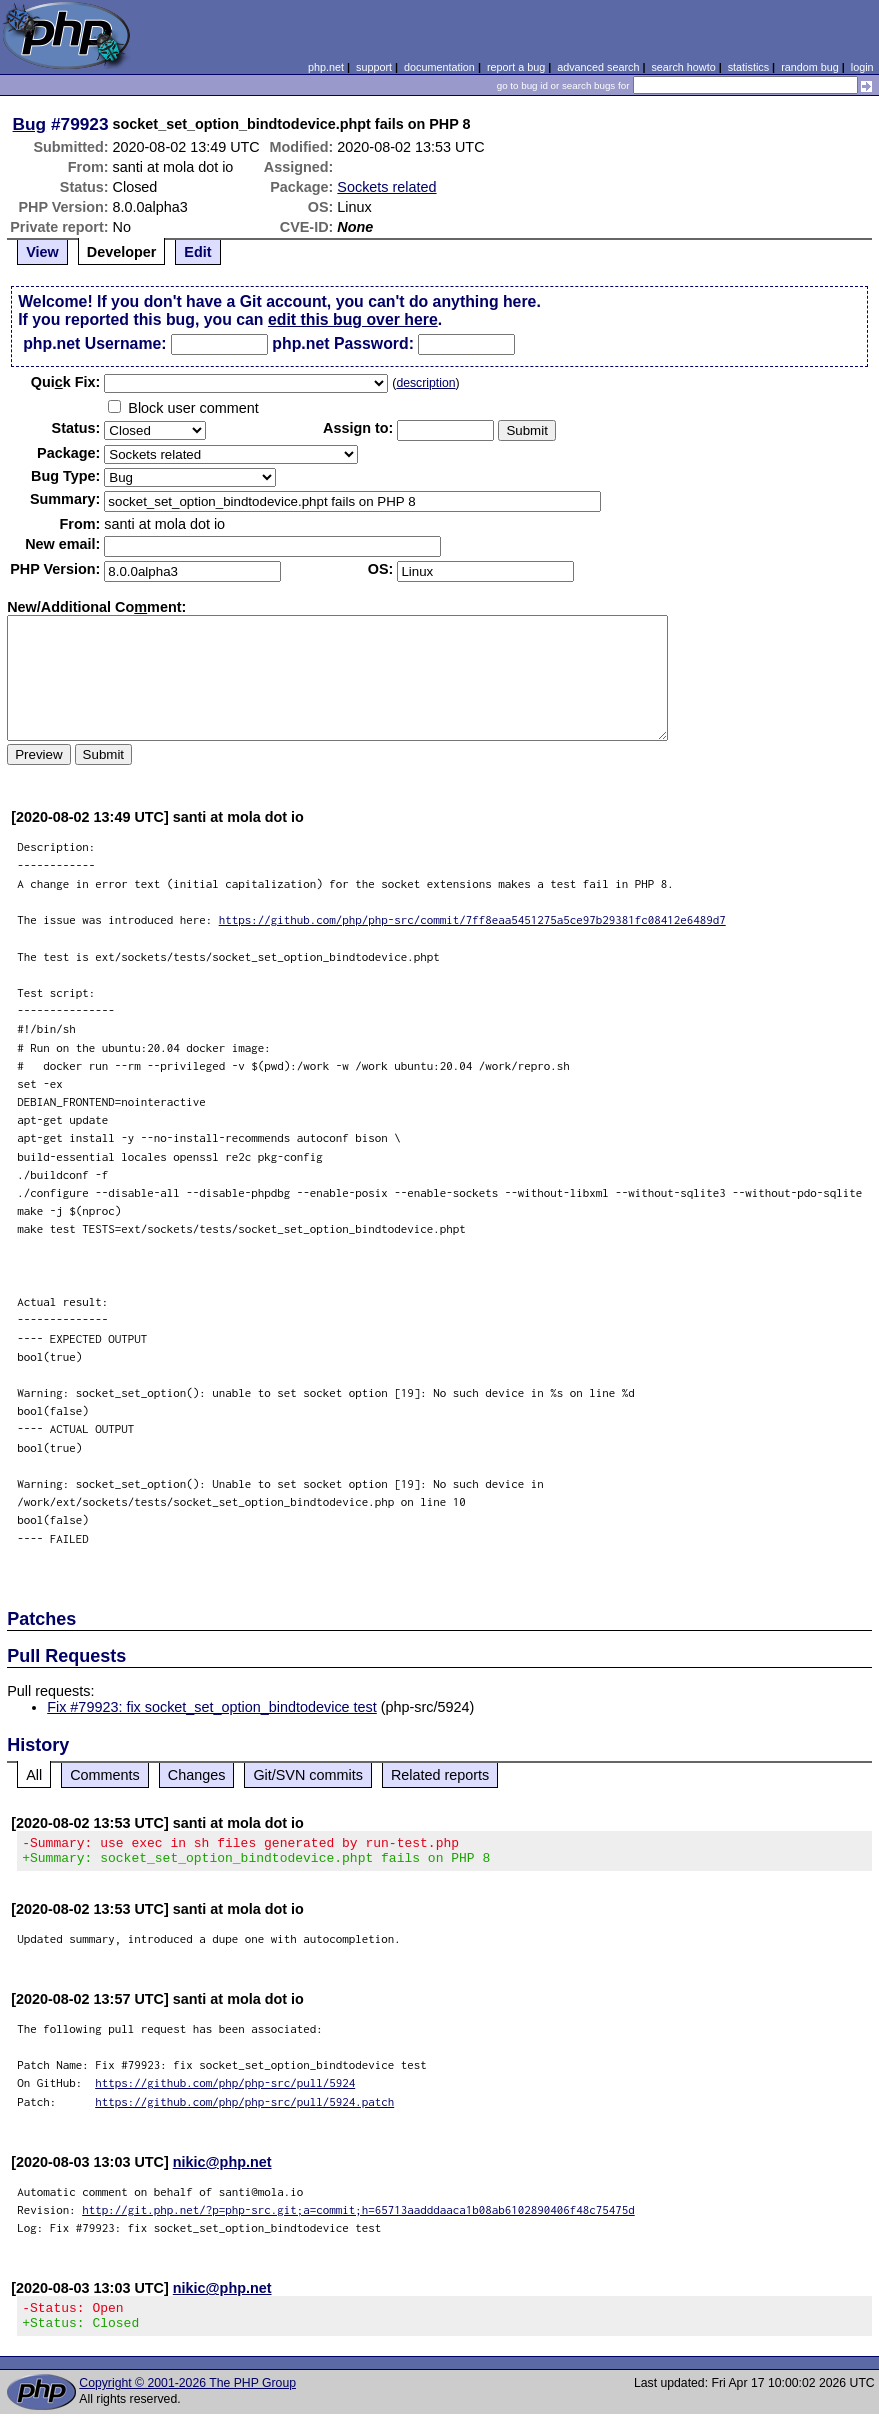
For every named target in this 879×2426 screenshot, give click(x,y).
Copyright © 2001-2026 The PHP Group (187, 2395)
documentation (439, 67)
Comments (105, 1775)
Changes (197, 1775)
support (374, 67)
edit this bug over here (353, 319)
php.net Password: (343, 343)
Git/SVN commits (308, 1775)
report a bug (516, 67)
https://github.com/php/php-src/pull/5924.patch (244, 2107)
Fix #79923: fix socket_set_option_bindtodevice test (212, 1707)
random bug (810, 67)
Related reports (440, 1775)
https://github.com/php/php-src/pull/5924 (225, 2088)
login (862, 67)
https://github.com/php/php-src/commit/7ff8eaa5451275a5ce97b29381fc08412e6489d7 (472, 919)
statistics (748, 67)
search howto (683, 67)
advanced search (598, 67)
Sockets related (386, 187)
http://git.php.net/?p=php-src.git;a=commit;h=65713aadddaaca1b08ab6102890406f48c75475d (358, 2215)
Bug (30, 124)
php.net (326, 67)
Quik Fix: (66, 382)
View (42, 252)
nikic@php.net (222, 2168)
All (34, 1775)
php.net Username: (94, 343)
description (425, 383)
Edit (197, 252)
